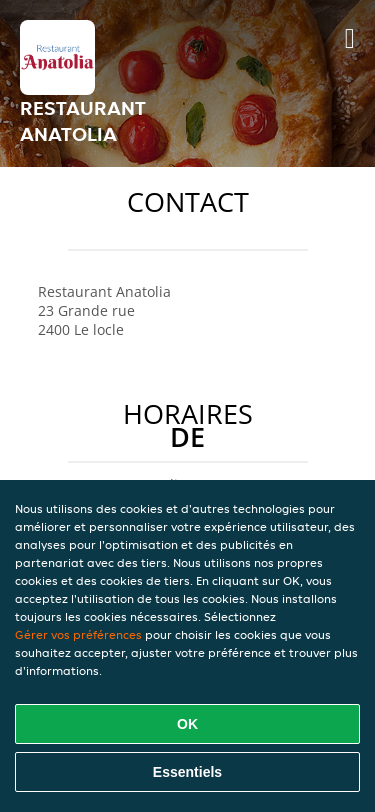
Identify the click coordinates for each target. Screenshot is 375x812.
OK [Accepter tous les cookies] (187, 724)
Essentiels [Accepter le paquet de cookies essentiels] (187, 772)
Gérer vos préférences (78, 634)
